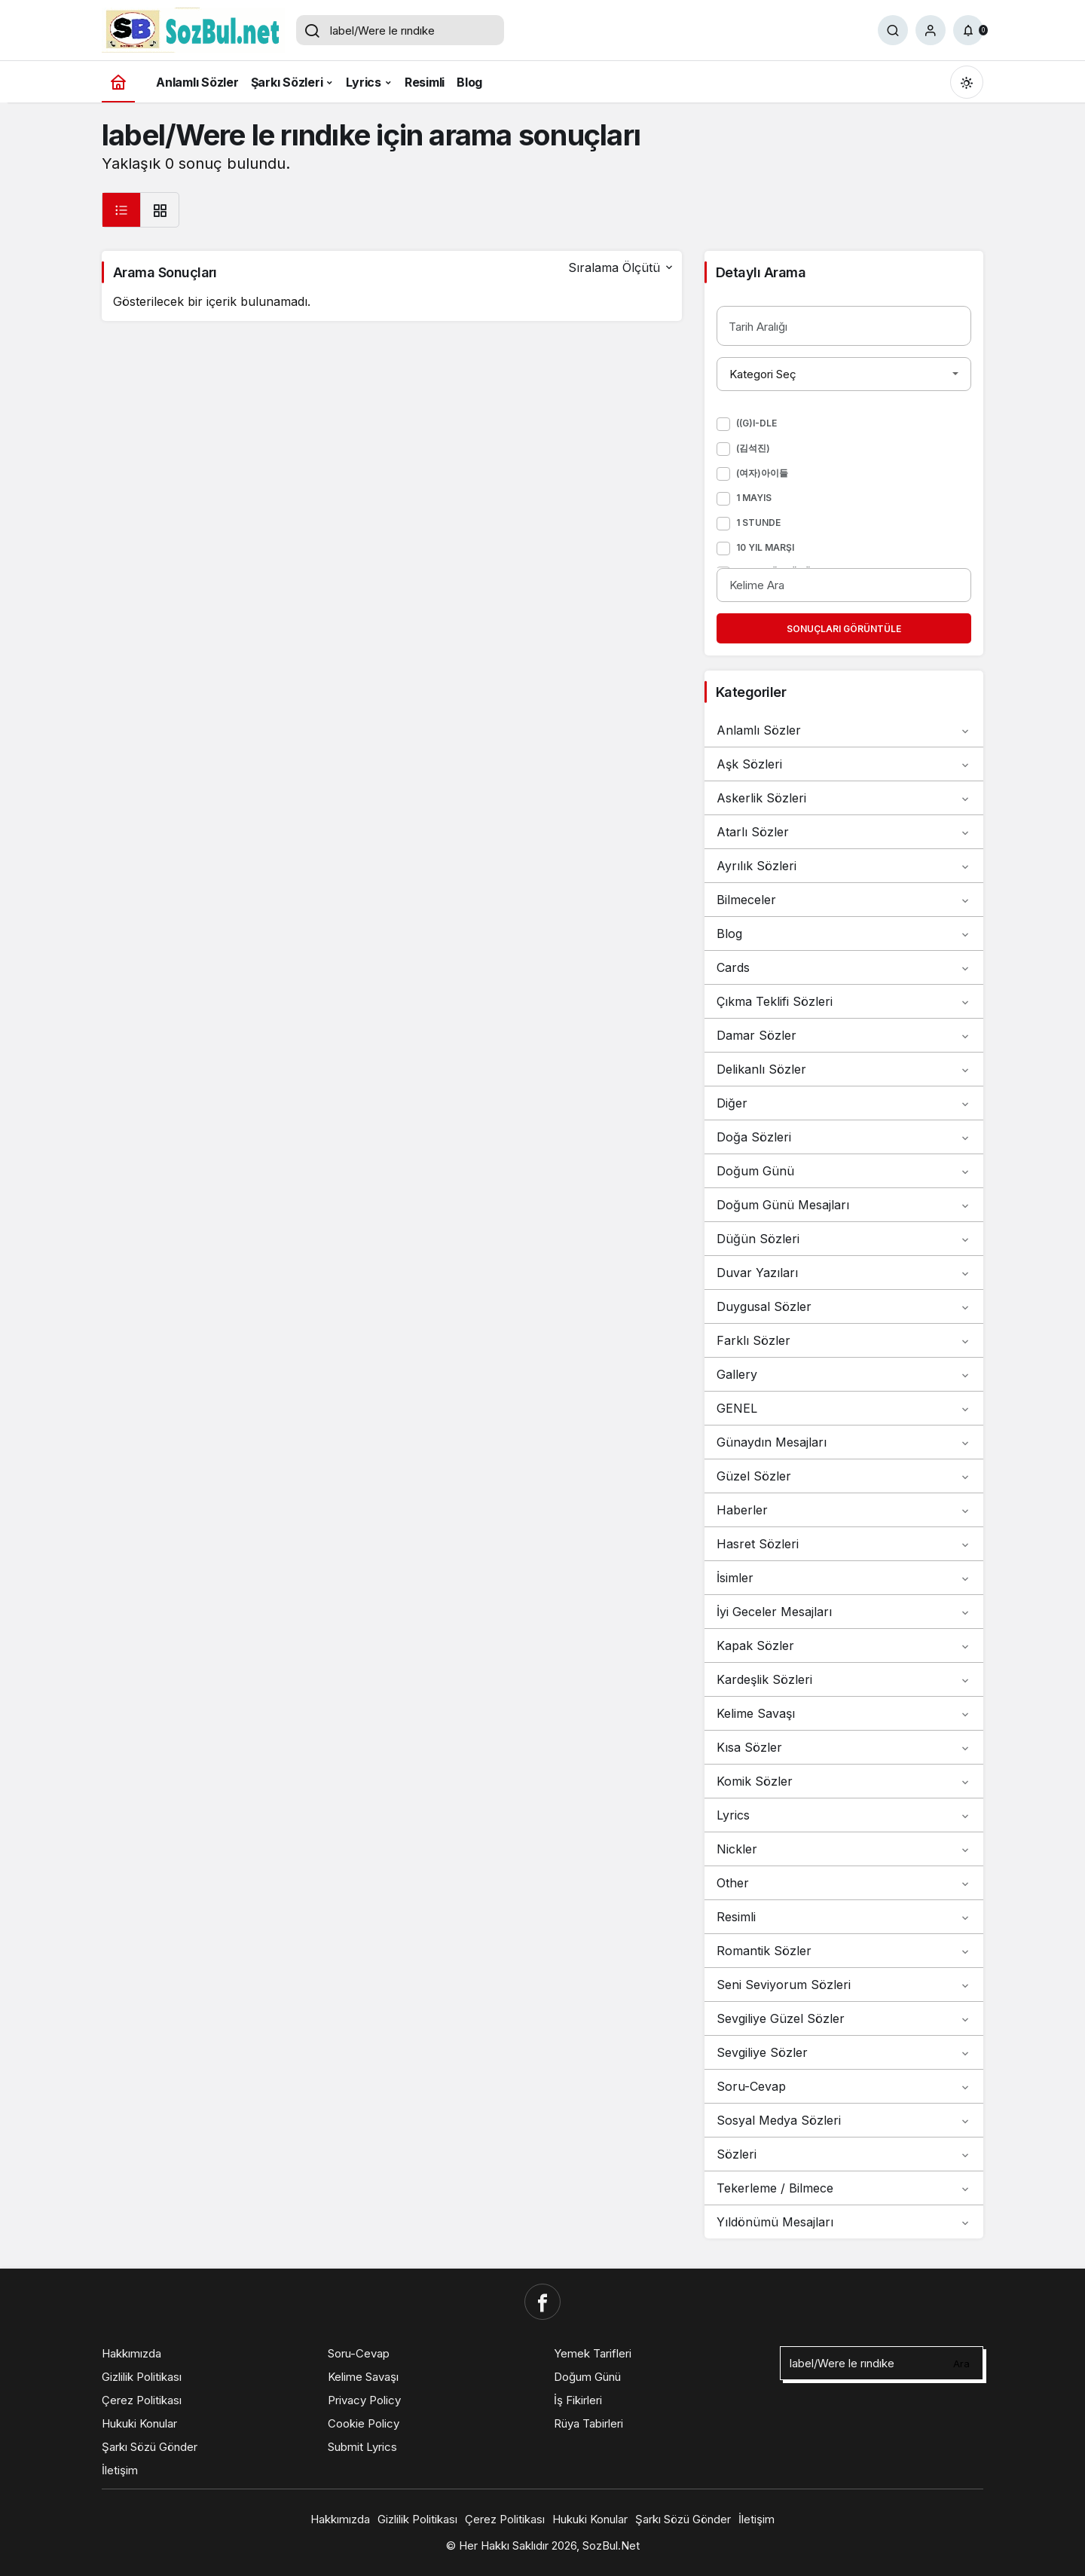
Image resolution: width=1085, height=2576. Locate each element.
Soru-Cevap (844, 2086)
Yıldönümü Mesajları (844, 2221)
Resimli (844, 1916)
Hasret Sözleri (844, 1543)
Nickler (844, 1848)
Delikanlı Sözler (844, 1069)
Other (844, 1882)
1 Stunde (758, 522)
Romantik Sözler (844, 1950)
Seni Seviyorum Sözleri (844, 1984)
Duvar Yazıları (844, 1272)
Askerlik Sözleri (844, 797)
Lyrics (844, 1815)
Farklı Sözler (844, 1340)
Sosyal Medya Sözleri (844, 2120)
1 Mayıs (754, 497)
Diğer (844, 1103)
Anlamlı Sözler (844, 730)
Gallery (844, 1374)
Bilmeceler (844, 899)
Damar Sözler (844, 1035)
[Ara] (893, 30)
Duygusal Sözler (844, 1306)
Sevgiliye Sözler (844, 2052)
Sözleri (844, 2154)
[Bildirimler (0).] (968, 30)
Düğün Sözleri (844, 1238)
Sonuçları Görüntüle (844, 628)
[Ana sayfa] (118, 82)
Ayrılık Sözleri (844, 865)
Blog (844, 933)
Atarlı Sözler (844, 831)
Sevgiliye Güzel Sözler (844, 2018)
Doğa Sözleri (844, 1136)
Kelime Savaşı (844, 1713)
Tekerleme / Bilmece (844, 2188)
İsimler (844, 1577)
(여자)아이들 (762, 472)
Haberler (844, 1509)
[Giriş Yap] (930, 30)
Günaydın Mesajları (844, 1442)
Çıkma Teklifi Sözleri (844, 1001)
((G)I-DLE (756, 423)
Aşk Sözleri (844, 764)
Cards (844, 967)
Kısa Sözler (844, 1747)
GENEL (844, 1408)
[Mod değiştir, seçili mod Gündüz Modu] (966, 82)
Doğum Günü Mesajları (844, 1204)
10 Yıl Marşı (765, 547)
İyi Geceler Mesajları (844, 1611)
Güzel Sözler (844, 1476)
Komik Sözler (844, 1781)
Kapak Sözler (844, 1645)
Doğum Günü (844, 1170)
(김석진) (753, 448)
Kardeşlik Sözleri (844, 1679)
